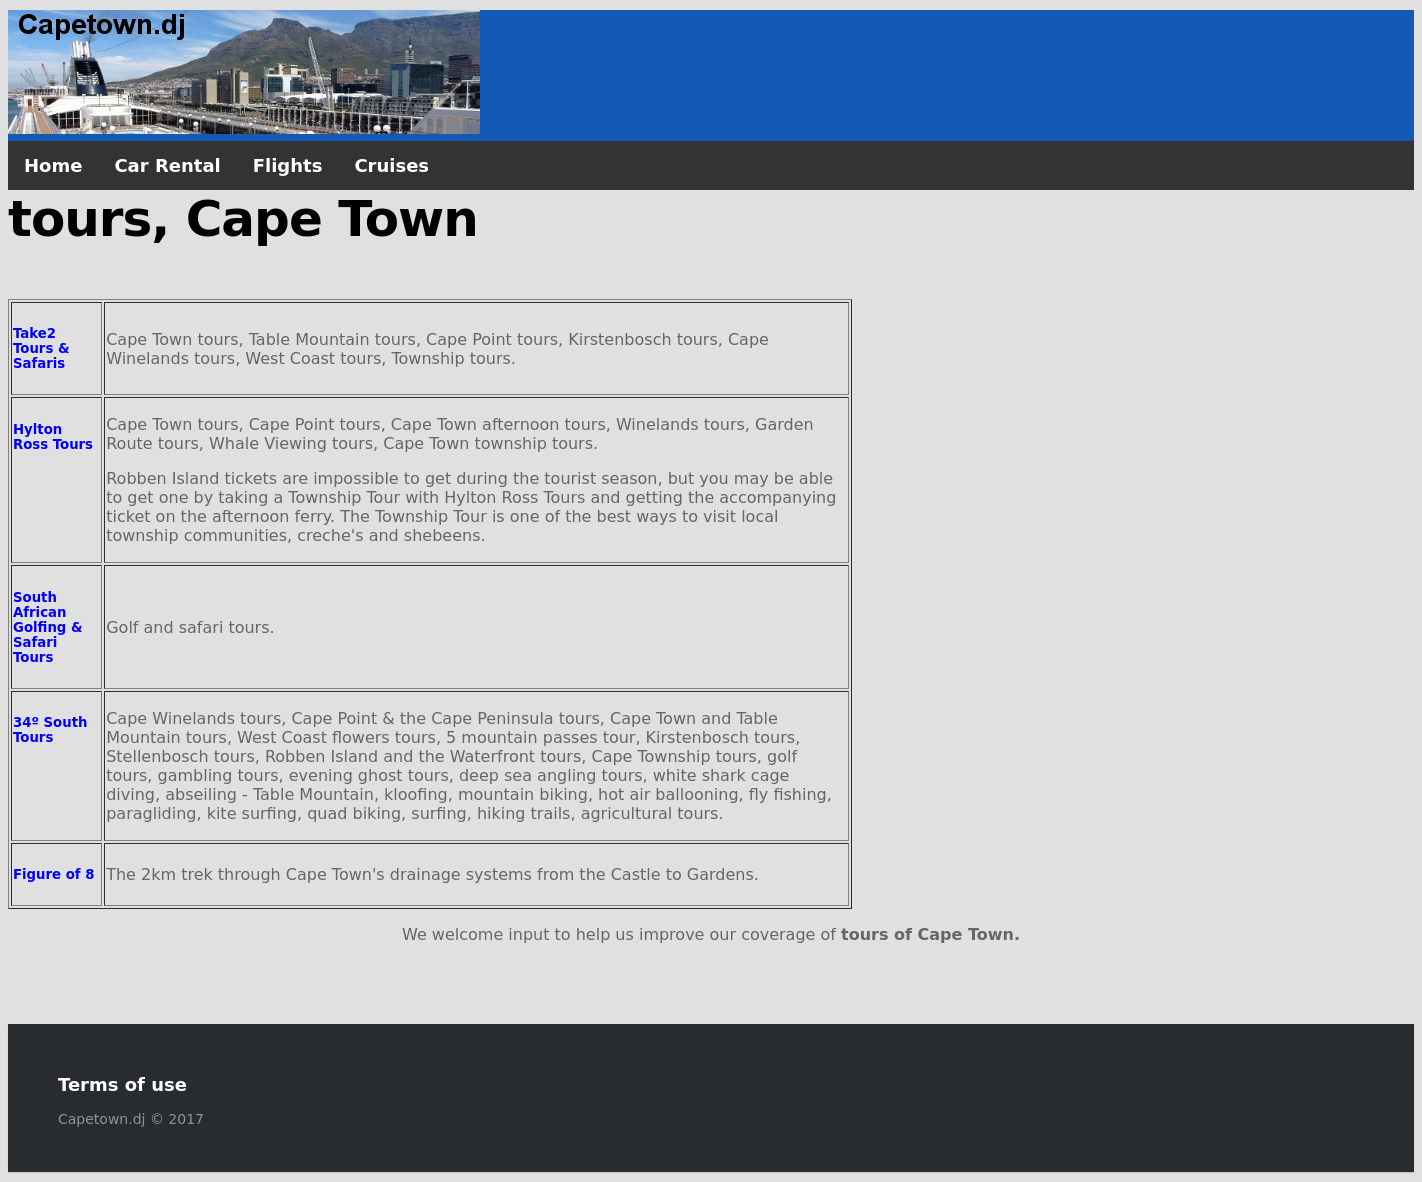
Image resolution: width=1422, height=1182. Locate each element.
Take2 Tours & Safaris (41, 348)
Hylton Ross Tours (53, 437)
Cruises (391, 165)
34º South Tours (50, 730)
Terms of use (122, 1084)
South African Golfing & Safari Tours (48, 627)
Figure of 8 (53, 874)
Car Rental (167, 165)
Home (53, 165)
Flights (288, 165)
